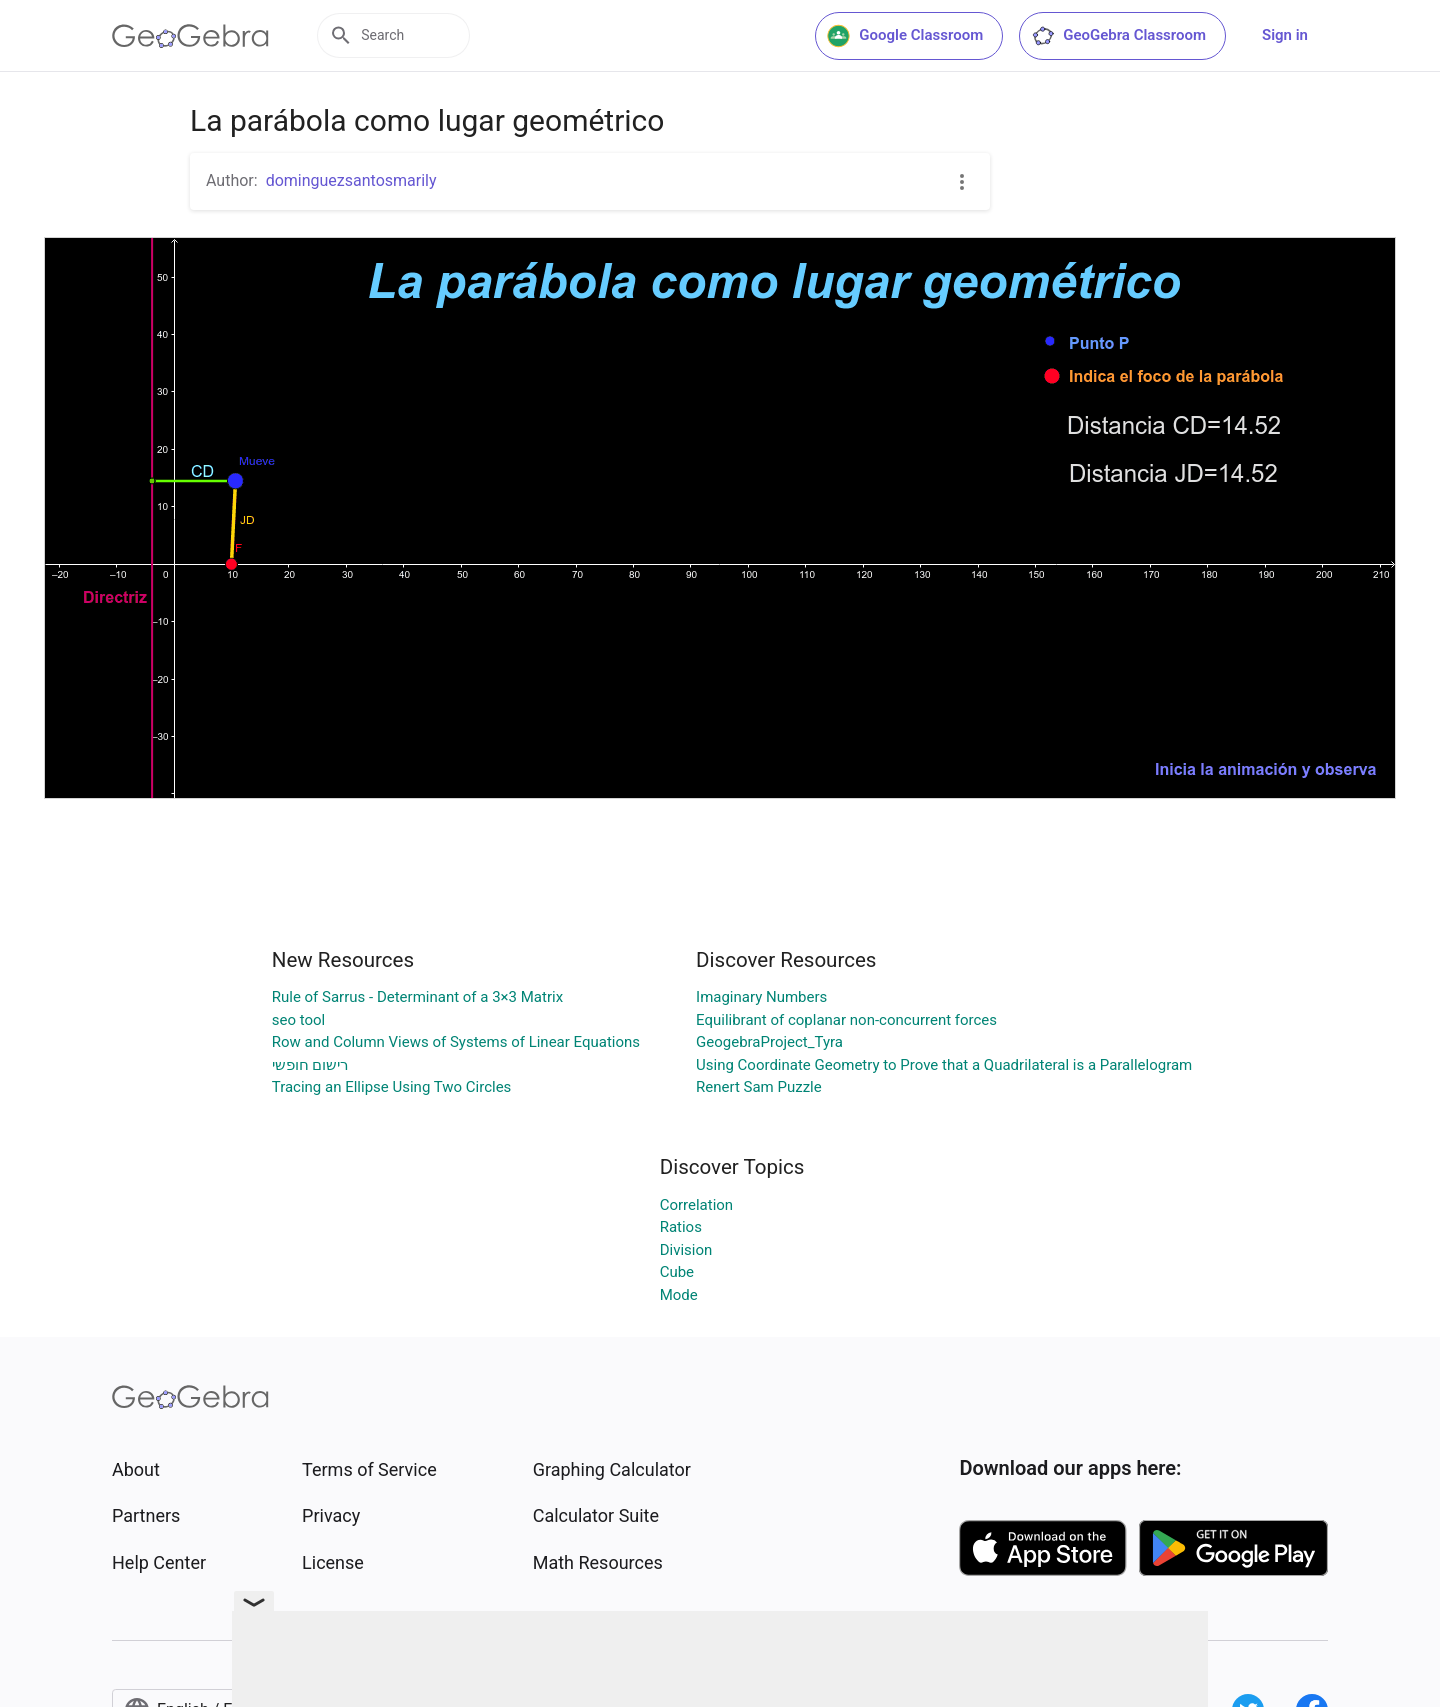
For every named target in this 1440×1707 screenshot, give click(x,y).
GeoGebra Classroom (1118, 36)
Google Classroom (905, 36)
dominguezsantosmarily (351, 180)
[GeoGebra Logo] (190, 36)
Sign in (1285, 35)
